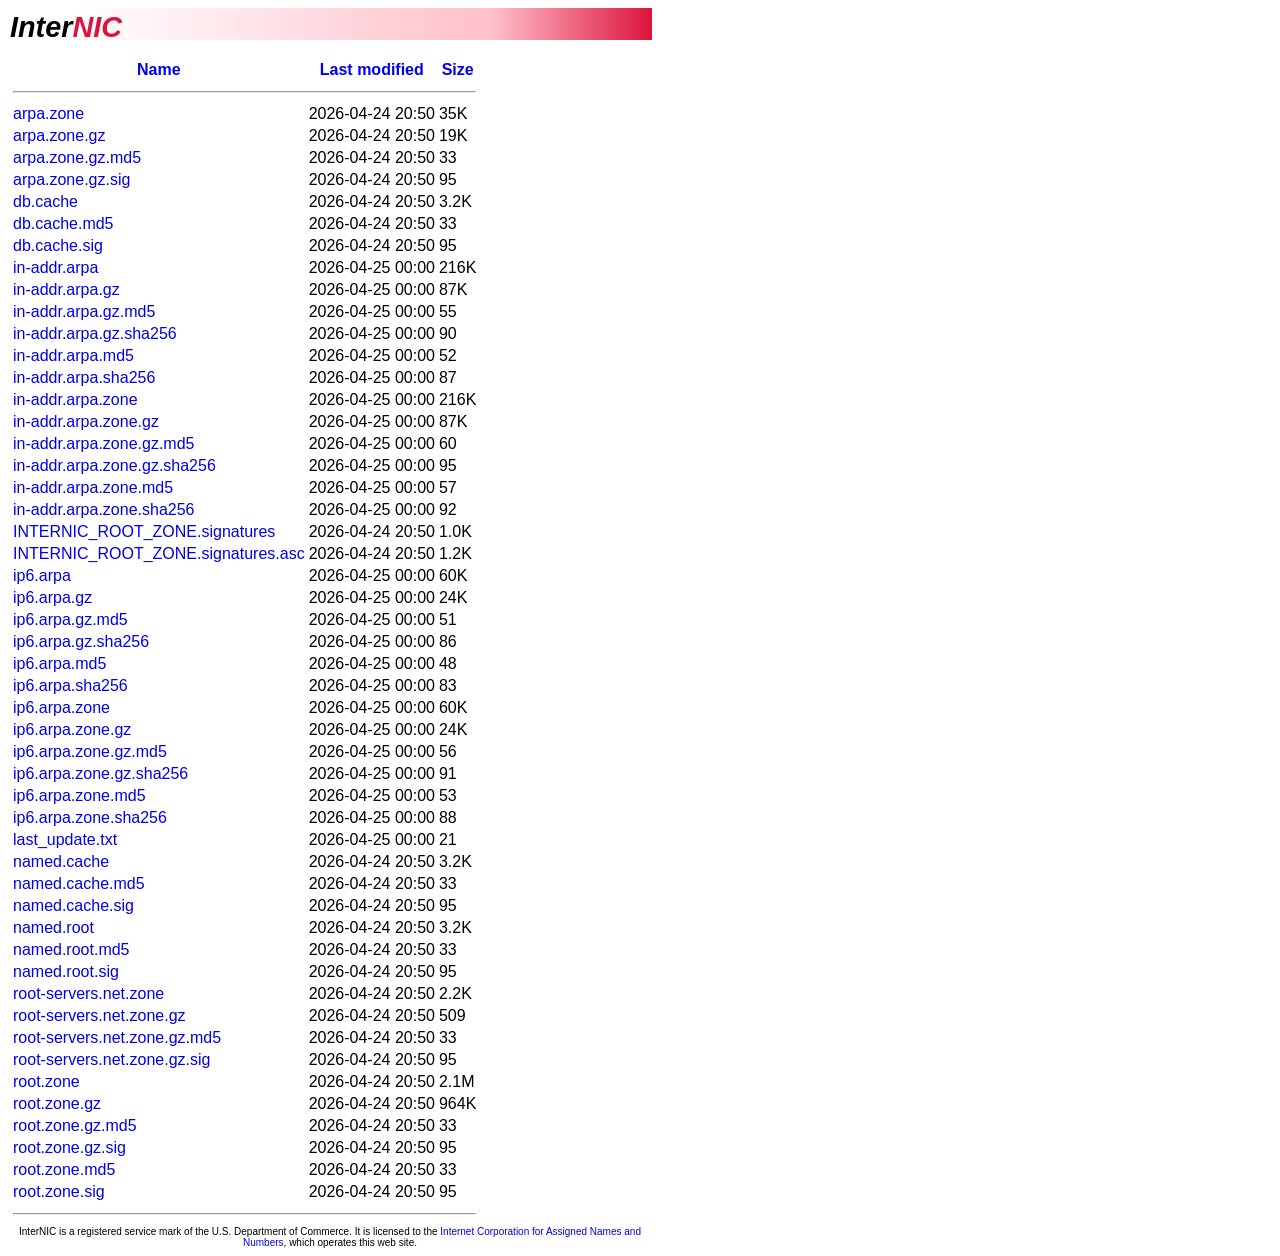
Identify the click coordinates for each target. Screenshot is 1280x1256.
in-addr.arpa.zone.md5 (93, 487)
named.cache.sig (73, 905)
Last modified (372, 69)
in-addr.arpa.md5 (73, 355)
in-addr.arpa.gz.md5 (84, 311)
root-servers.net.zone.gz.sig (111, 1059)
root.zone (46, 1081)
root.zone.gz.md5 (75, 1125)
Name (159, 69)
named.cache (61, 861)
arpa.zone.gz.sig (71, 179)
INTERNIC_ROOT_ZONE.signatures (144, 531)
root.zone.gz (57, 1103)
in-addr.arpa (55, 267)
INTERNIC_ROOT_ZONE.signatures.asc (159, 553)
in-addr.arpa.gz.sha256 (95, 333)
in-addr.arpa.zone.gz (86, 421)
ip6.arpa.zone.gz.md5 (90, 751)
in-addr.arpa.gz (66, 289)
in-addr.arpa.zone (75, 399)
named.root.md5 (71, 949)
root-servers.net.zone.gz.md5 (117, 1037)
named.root (53, 927)
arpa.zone (48, 113)
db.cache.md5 (63, 223)
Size (458, 69)
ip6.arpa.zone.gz (72, 729)
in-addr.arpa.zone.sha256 (103, 509)
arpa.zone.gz (59, 135)
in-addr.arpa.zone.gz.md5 (103, 443)
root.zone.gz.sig (69, 1147)
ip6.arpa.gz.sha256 (81, 641)
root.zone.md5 (64, 1169)
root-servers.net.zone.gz (99, 1015)
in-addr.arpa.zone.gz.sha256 (114, 465)
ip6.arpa (42, 575)
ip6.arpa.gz (52, 597)
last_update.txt (65, 839)
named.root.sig (66, 971)
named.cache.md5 (79, 883)
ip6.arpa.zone (61, 707)
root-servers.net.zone (88, 993)
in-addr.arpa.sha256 (84, 377)
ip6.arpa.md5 (59, 663)
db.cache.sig (58, 245)
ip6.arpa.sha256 (70, 685)
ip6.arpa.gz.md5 (70, 619)
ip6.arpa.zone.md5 (79, 795)
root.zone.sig (59, 1191)
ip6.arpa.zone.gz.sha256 (100, 773)
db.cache (45, 201)
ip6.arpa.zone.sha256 (90, 817)
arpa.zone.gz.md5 (77, 157)
